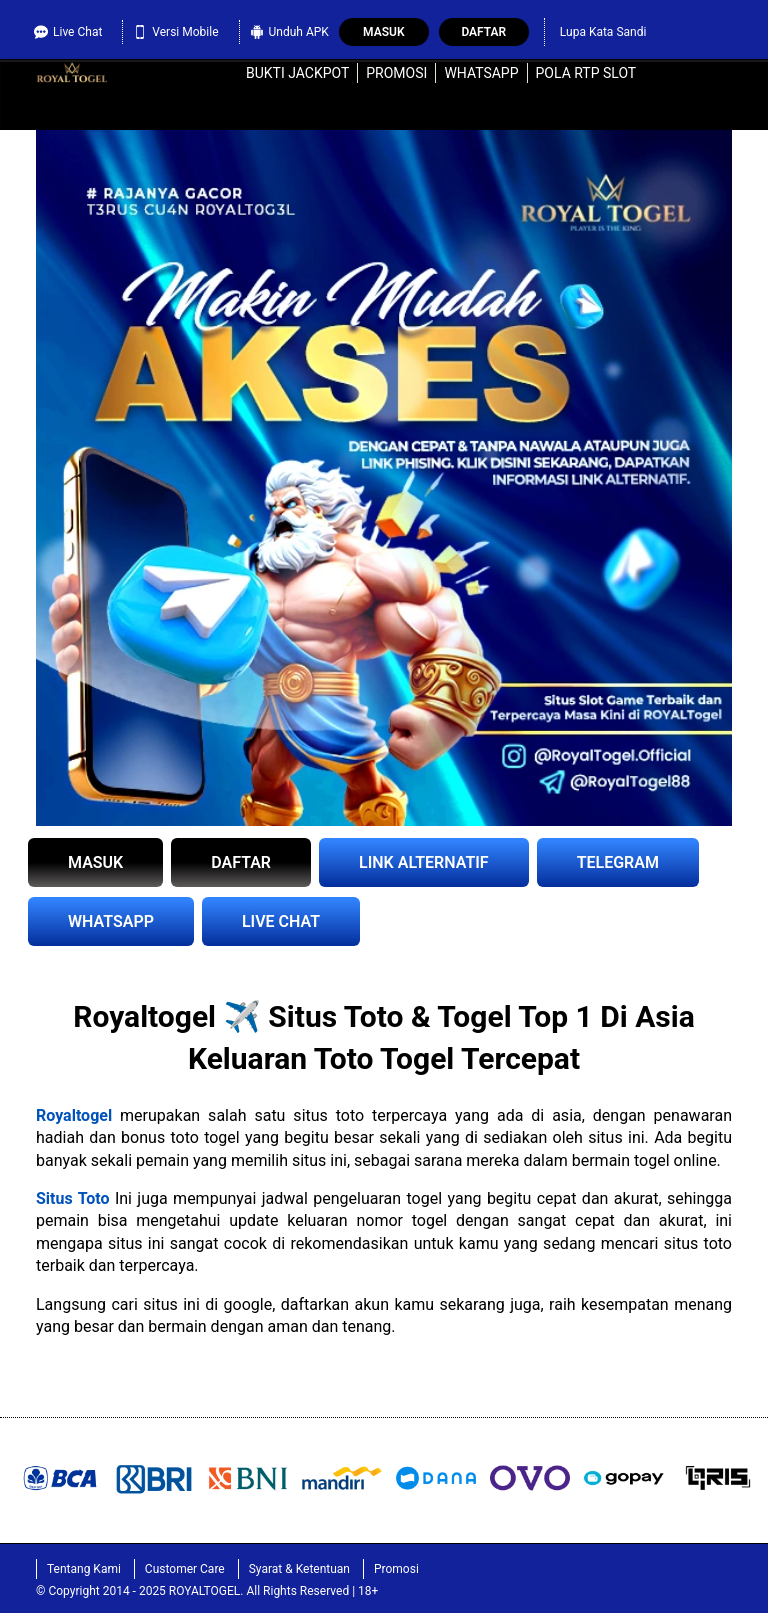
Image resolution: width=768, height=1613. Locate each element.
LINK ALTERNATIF (424, 862)
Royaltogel (74, 1115)
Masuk (383, 32)
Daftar (483, 32)
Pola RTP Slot (586, 73)
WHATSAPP (111, 921)
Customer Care (185, 1569)
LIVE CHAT (281, 921)
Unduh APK (289, 29)
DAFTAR (241, 862)
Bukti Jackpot (297, 73)
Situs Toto (73, 1198)
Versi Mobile (175, 29)
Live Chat (68, 29)
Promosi (396, 73)
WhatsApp (481, 73)
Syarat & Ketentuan (299, 1569)
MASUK (95, 862)
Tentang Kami (84, 1569)
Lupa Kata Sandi (603, 32)
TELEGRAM (618, 862)
